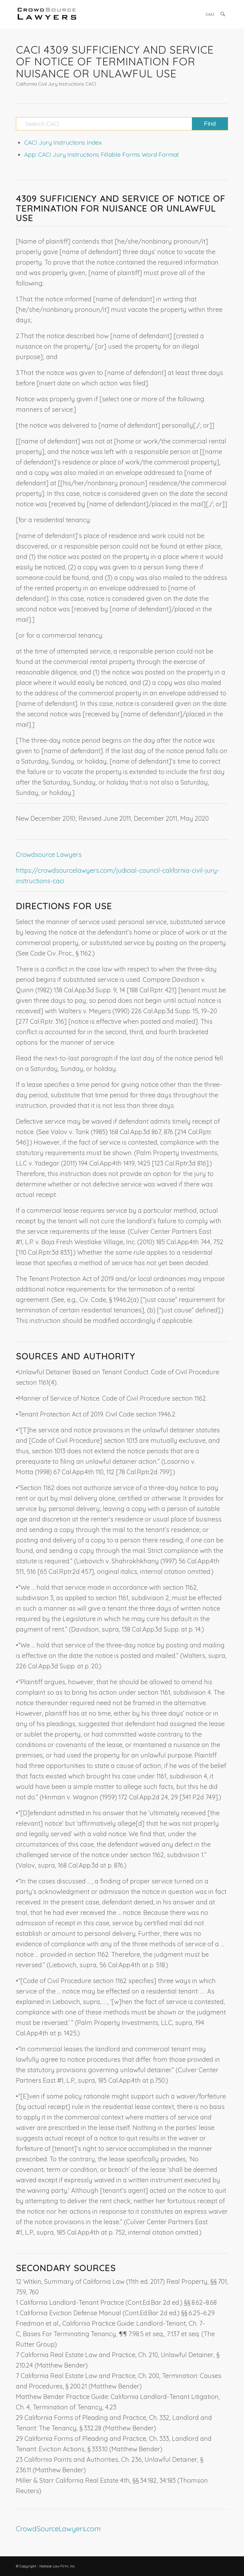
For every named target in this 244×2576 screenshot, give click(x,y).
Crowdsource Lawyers (49, 854)
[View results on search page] (210, 123)
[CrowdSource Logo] (47, 14)
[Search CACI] (122, 123)
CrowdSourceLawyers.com (58, 2528)
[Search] (223, 14)
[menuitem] (210, 14)
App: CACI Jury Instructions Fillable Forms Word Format (101, 154)
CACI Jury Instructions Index (63, 142)
